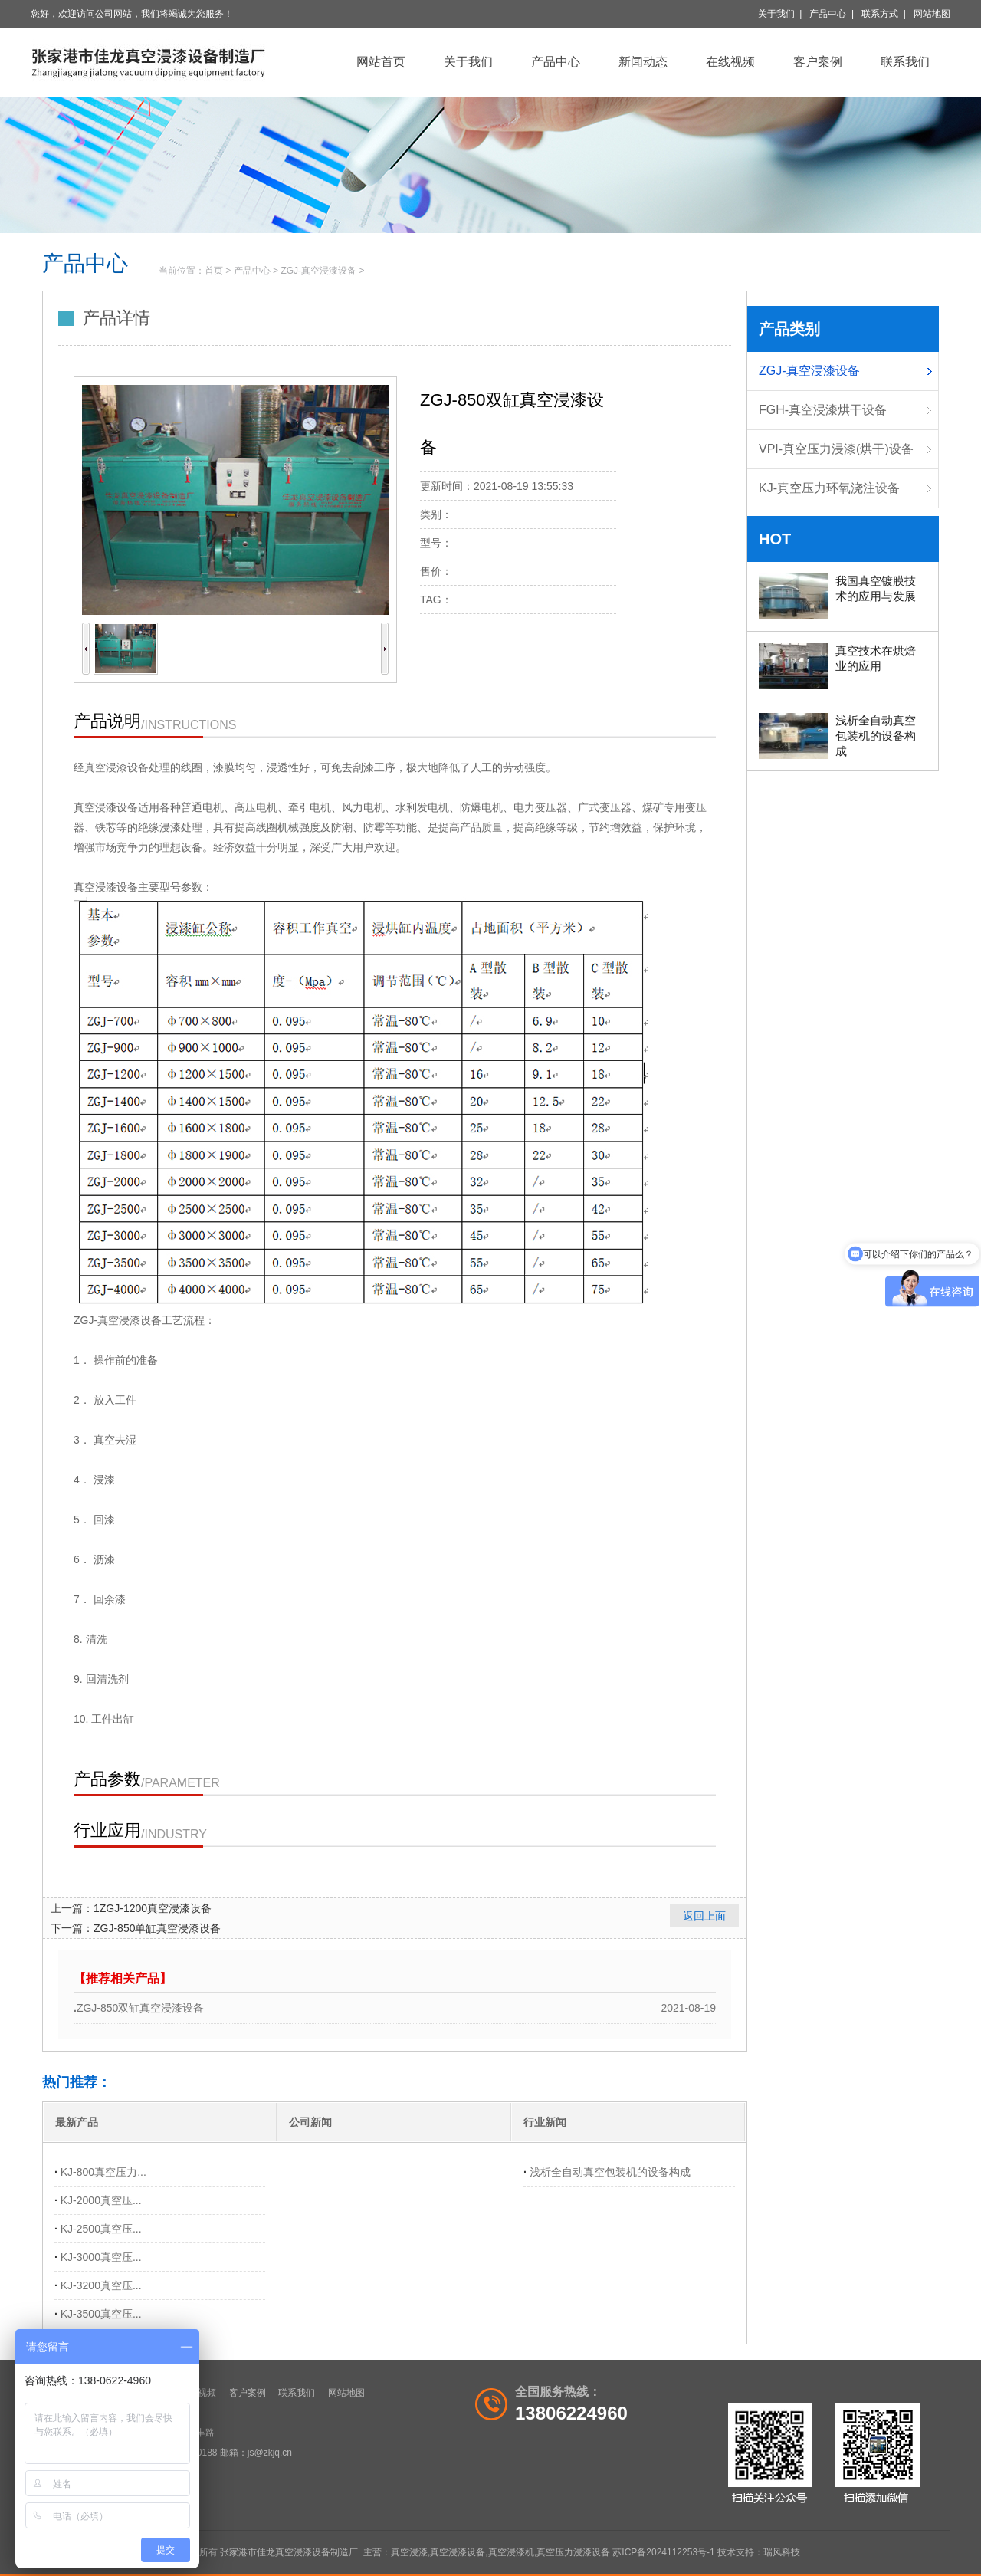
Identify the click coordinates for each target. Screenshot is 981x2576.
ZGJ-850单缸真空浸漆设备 (157, 1928)
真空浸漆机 (511, 2552)
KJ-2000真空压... (101, 2200)
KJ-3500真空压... (101, 2314)
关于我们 (776, 13)
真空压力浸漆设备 (573, 2552)
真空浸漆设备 (457, 2552)
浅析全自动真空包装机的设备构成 (610, 2172)
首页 (214, 270)
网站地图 (932, 13)
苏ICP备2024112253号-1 (663, 2552)
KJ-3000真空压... (101, 2257)
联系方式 (879, 13)
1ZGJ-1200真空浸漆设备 (153, 1908)
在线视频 (730, 61)
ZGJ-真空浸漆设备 (318, 270)
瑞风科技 (781, 2552)
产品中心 (827, 13)
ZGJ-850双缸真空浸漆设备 (140, 2008)
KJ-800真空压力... (103, 2172)
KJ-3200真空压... (101, 2285)
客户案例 (817, 61)
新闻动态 (643, 61)
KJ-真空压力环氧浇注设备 (829, 488)
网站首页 (380, 61)
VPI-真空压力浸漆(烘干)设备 (836, 448)
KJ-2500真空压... (101, 2229)
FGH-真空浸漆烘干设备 (823, 409)
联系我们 (905, 61)
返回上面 (704, 1916)
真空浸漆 (409, 2552)
